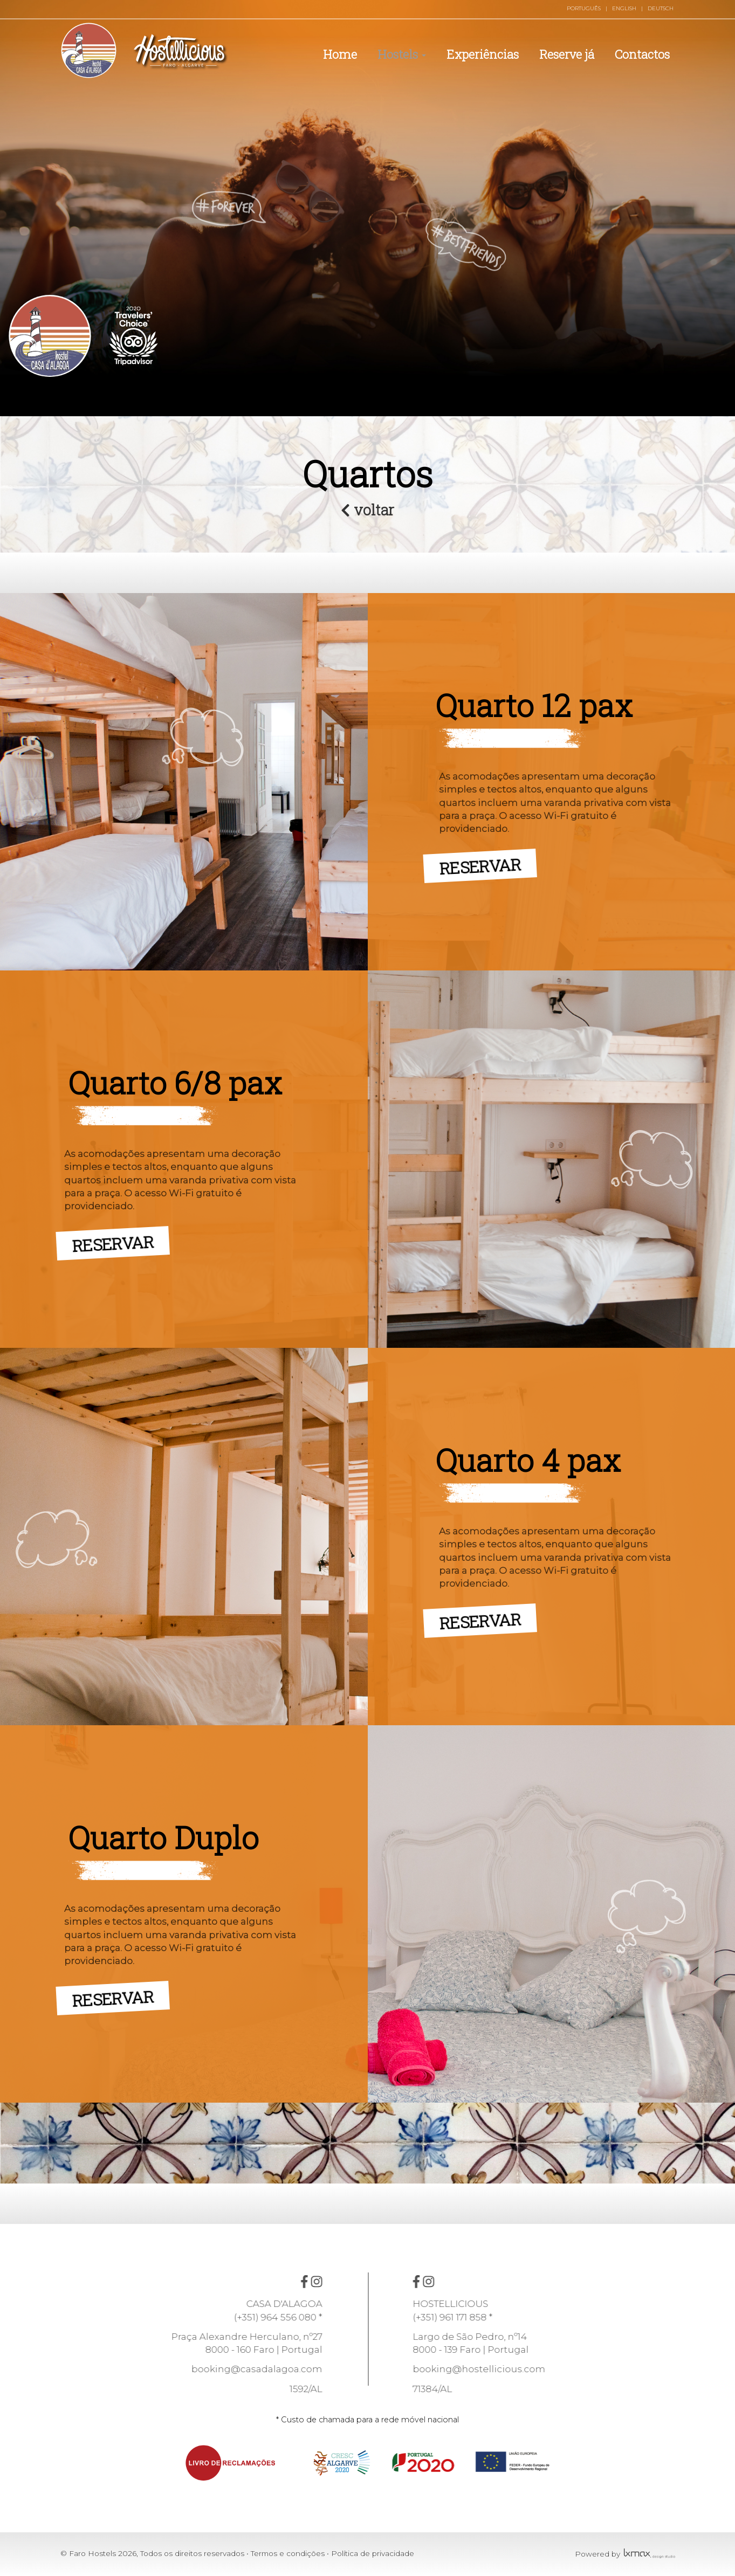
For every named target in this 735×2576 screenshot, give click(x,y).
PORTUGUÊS (584, 8)
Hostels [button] (401, 54)
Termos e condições (288, 2553)
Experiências (483, 54)
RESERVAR (486, 862)
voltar (367, 509)
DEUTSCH (661, 8)
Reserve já (566, 54)
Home (340, 54)
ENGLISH (624, 8)
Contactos (642, 54)
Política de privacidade (372, 2553)
